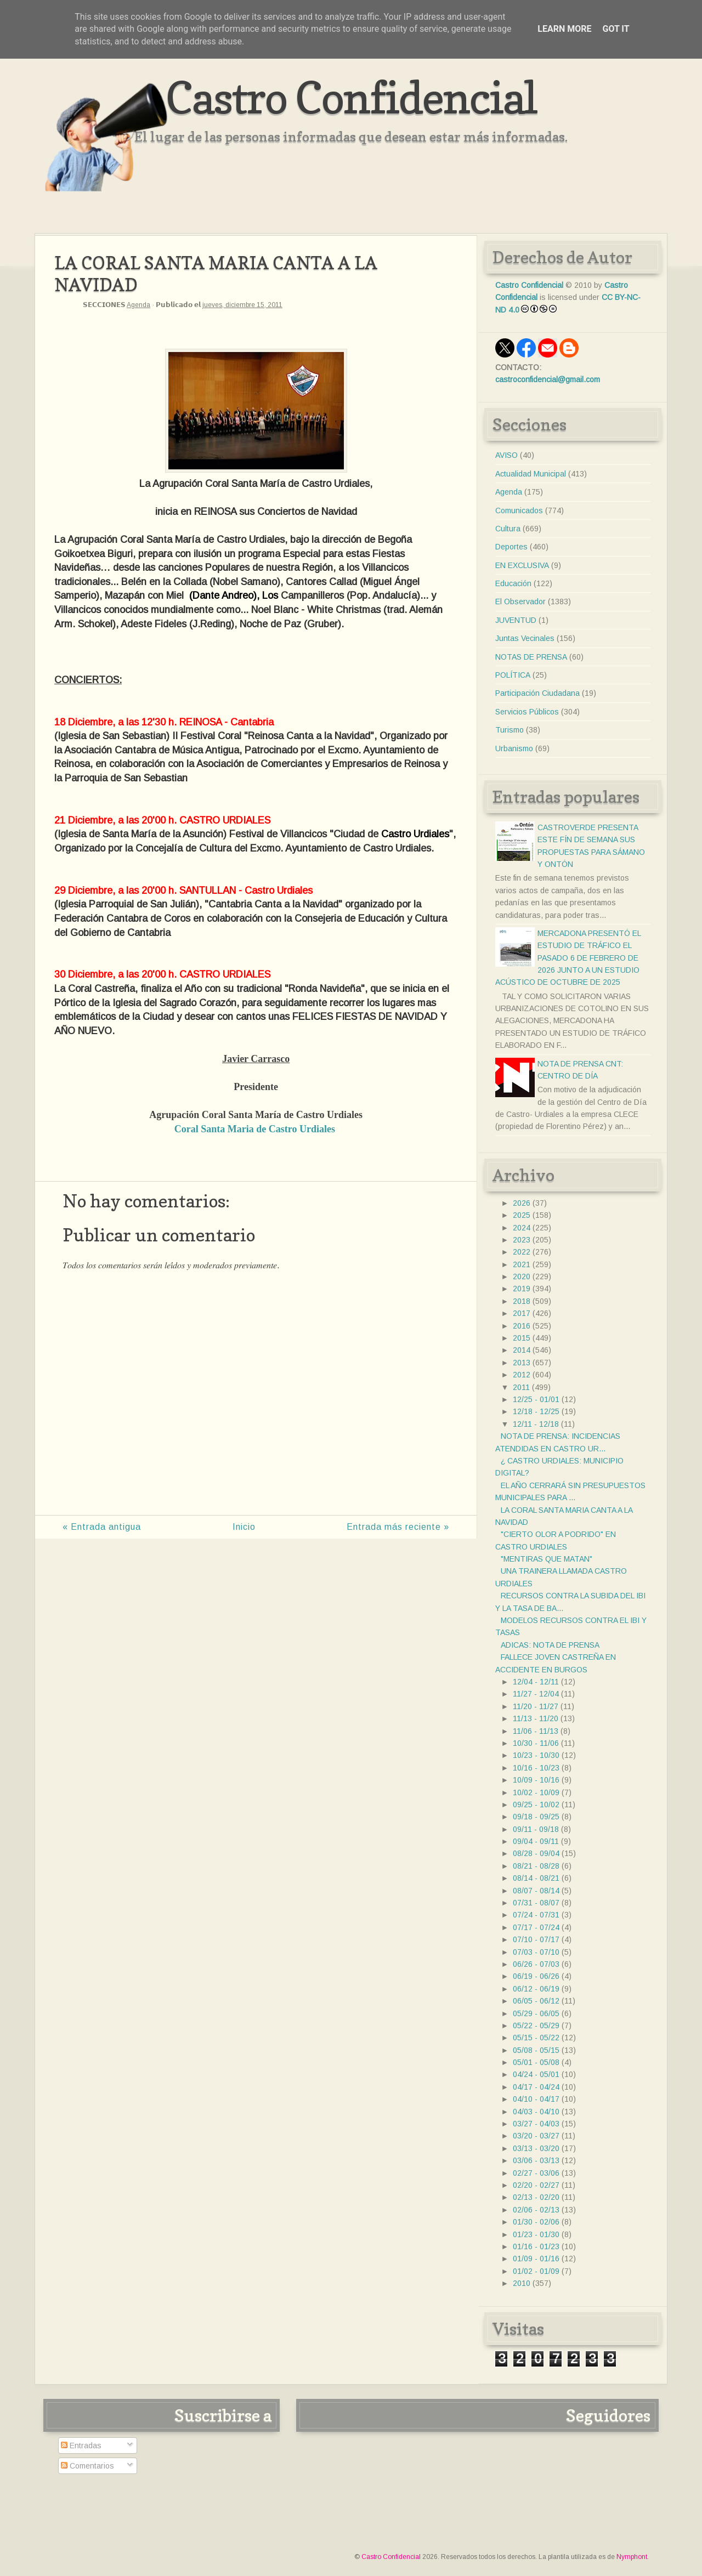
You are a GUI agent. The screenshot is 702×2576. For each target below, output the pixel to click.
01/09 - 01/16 (536, 2258)
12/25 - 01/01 (536, 1399)
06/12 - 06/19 (536, 1988)
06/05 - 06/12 (536, 2000)
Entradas (81, 2445)
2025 (521, 1215)
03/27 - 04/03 (536, 2123)
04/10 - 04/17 (536, 2099)
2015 (521, 1338)
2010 (521, 2283)
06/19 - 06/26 (536, 1976)
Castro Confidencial (351, 97)
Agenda (138, 305)
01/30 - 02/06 (536, 2221)
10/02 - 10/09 (536, 1792)
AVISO (506, 455)
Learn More (564, 29)
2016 (521, 1325)
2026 (521, 1203)
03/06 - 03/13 (536, 2160)
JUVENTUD (515, 620)
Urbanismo (514, 748)
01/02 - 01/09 (536, 2271)
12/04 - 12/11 (536, 1681)
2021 (521, 1264)
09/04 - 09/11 (536, 1841)
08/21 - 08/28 (536, 1866)
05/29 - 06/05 (536, 2013)
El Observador (520, 601)
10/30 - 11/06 (536, 1743)
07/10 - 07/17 (536, 1939)
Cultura (507, 528)
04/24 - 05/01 (536, 2074)
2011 (521, 1387)
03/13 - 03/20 (536, 2148)
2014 (521, 1350)
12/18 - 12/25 (536, 1411)
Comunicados (519, 510)
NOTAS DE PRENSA (531, 656)
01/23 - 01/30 (536, 2234)
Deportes (511, 546)
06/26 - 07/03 (536, 1964)
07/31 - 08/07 (536, 1902)
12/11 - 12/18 (536, 1424)
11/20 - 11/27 (535, 1706)
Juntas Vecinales (524, 638)
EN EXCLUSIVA (522, 565)
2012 (521, 1374)
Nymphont (631, 2557)
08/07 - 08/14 (536, 1890)
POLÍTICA (512, 675)
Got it (615, 29)
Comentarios (87, 2465)
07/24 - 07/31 (536, 1914)
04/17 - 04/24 (536, 2087)
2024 (521, 1227)
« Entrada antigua (102, 1526)
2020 (521, 1276)
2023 (521, 1239)
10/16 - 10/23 (536, 1767)
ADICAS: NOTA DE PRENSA (550, 1645)
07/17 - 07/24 (536, 1927)
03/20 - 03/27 (536, 2135)
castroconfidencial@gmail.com (547, 379)
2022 (521, 1251)
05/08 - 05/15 (536, 2050)
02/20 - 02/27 (536, 2185)
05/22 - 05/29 (536, 2025)
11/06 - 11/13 (535, 1731)
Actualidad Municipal (530, 473)
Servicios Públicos (527, 711)
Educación (513, 583)
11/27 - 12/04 (536, 1693)
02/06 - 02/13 (536, 2209)
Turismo (509, 729)
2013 (521, 1362)
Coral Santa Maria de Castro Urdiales (254, 1129)
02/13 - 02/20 (536, 2197)
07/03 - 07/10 (536, 1952)
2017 (521, 1313)
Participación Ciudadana (537, 693)
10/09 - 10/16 (536, 1779)
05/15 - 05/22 (536, 2037)
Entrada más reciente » (398, 1526)
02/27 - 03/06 (536, 2173)
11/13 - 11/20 (535, 1718)
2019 (521, 1288)
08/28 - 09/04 (536, 1853)
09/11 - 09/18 (536, 1829)
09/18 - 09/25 (536, 1816)
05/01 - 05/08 (536, 2062)
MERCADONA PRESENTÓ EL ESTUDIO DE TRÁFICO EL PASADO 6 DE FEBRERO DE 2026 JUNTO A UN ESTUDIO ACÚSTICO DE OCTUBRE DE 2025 (568, 958)
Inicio (244, 1526)
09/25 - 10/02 (536, 1804)
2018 (521, 1301)
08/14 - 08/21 (536, 1878)
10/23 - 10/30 (536, 1755)
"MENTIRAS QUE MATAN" (546, 1558)
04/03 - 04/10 (536, 2111)
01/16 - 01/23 (536, 2246)
